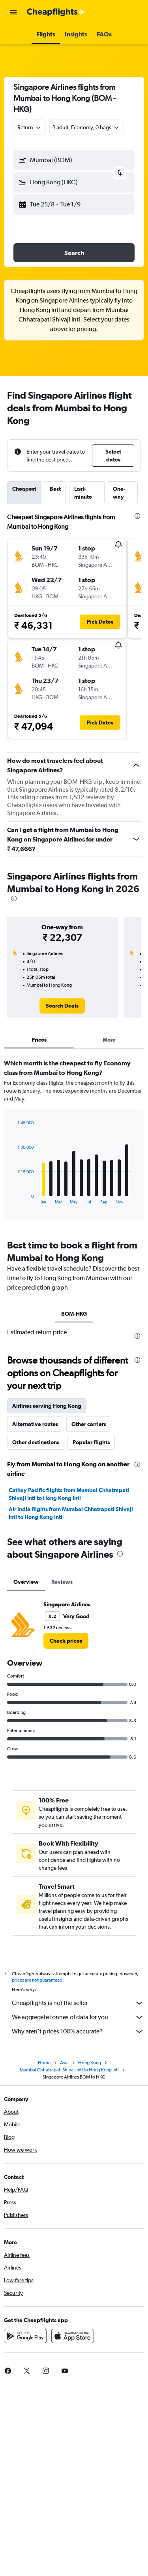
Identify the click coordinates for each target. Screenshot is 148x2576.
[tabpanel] (74, 1142)
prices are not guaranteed (37, 1980)
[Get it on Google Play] (25, 2336)
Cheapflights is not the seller (78, 2003)
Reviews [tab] (62, 1582)
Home (44, 2062)
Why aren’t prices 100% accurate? (78, 2031)
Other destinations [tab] (35, 1442)
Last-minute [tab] (83, 493)
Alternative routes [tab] (35, 1424)
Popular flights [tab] (91, 1442)
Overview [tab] (26, 1582)
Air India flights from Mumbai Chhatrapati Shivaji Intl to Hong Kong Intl (71, 1513)
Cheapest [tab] (24, 489)
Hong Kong (89, 2062)
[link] (62, 1006)
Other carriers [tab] (88, 1424)
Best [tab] (55, 489)
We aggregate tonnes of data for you (78, 2017)
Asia (64, 2062)
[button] (13, 12)
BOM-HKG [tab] (74, 1314)
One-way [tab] (119, 493)
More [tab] (109, 1039)
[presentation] (137, 516)
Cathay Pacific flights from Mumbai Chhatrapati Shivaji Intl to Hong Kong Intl (69, 1494)
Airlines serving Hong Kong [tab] (46, 1406)
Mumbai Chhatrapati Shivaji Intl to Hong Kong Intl (69, 2070)
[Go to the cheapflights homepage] (56, 12)
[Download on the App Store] (72, 2336)
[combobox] (29, 127)
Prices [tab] (39, 1039)
